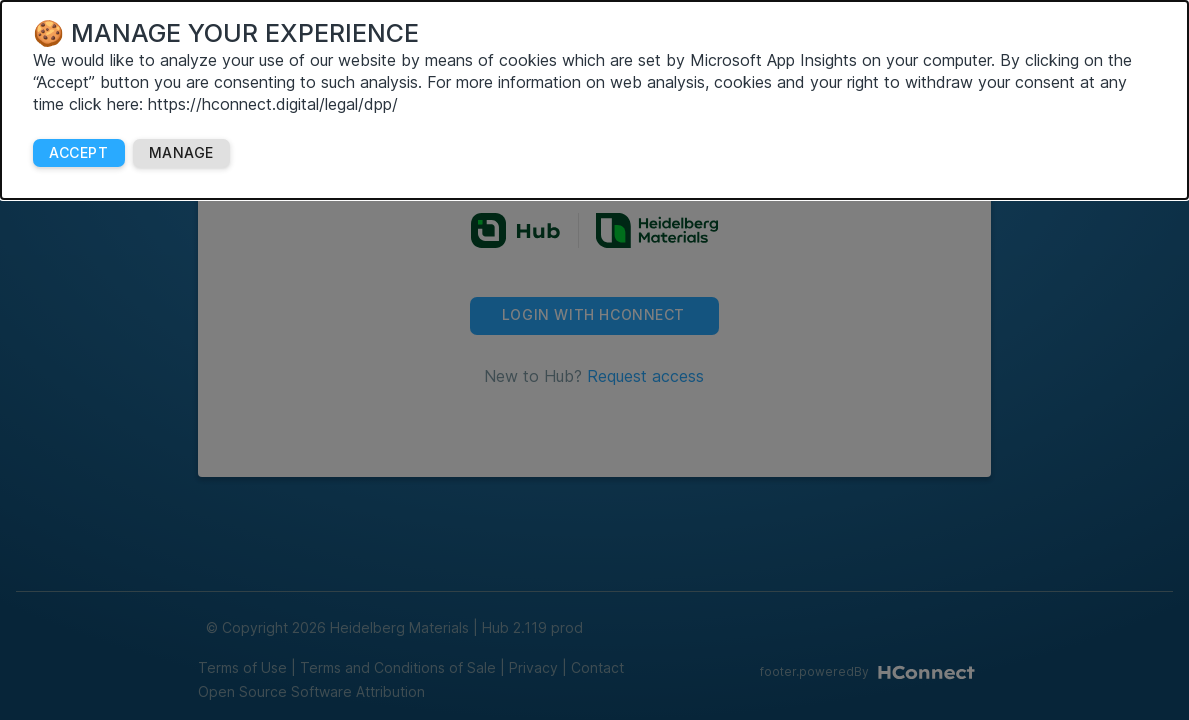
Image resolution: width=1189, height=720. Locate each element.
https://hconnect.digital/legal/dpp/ (273, 104)
